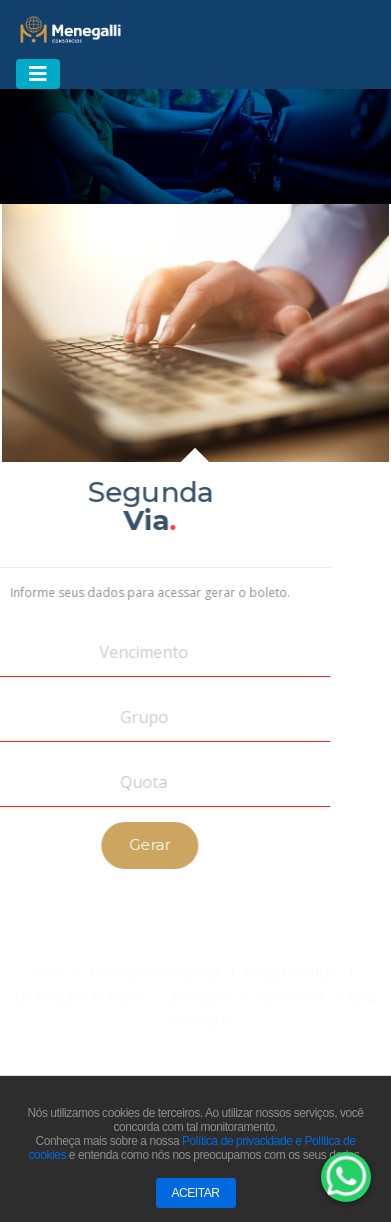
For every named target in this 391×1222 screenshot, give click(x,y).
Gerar (124, 844)
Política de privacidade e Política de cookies (191, 1150)
